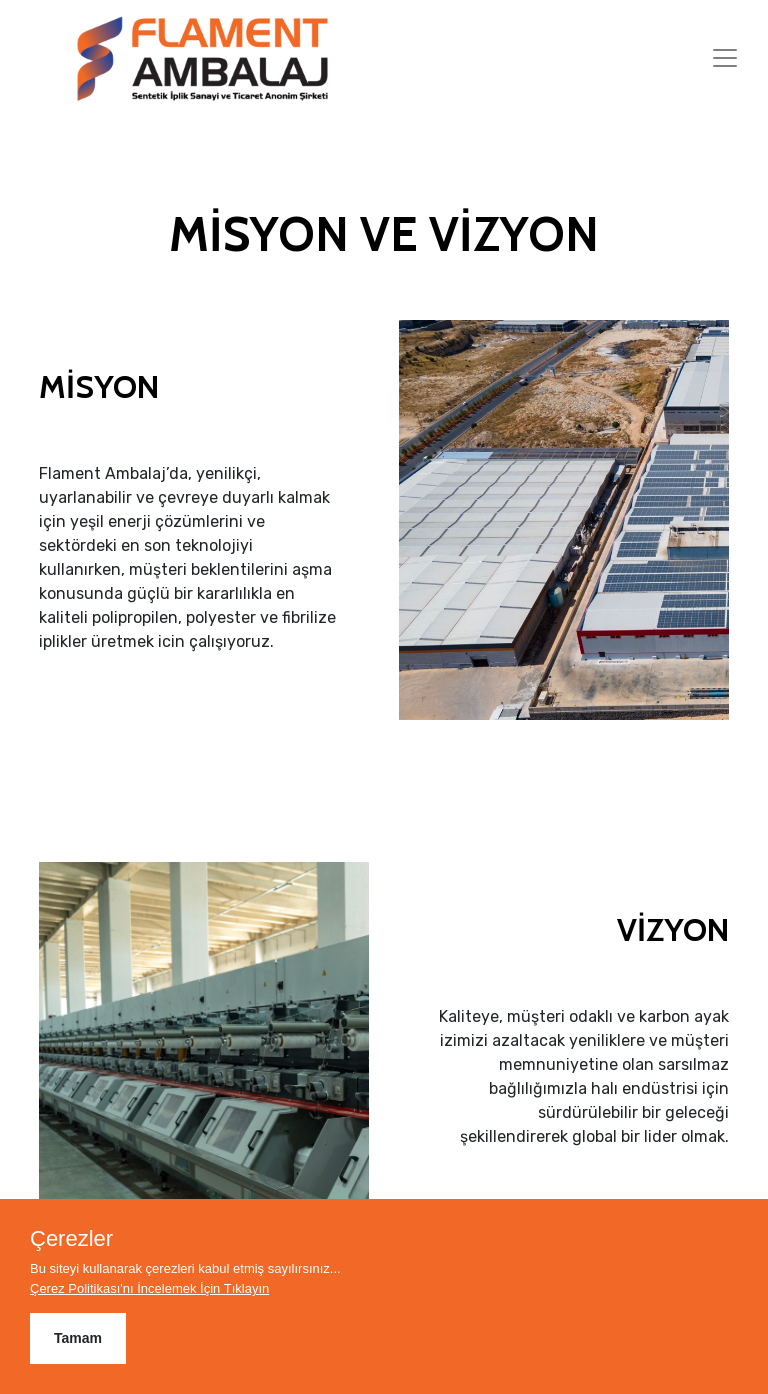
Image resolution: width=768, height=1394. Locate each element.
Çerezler (71, 1239)
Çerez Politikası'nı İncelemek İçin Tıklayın (149, 1288)
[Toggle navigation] (725, 58)
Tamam (78, 1338)
